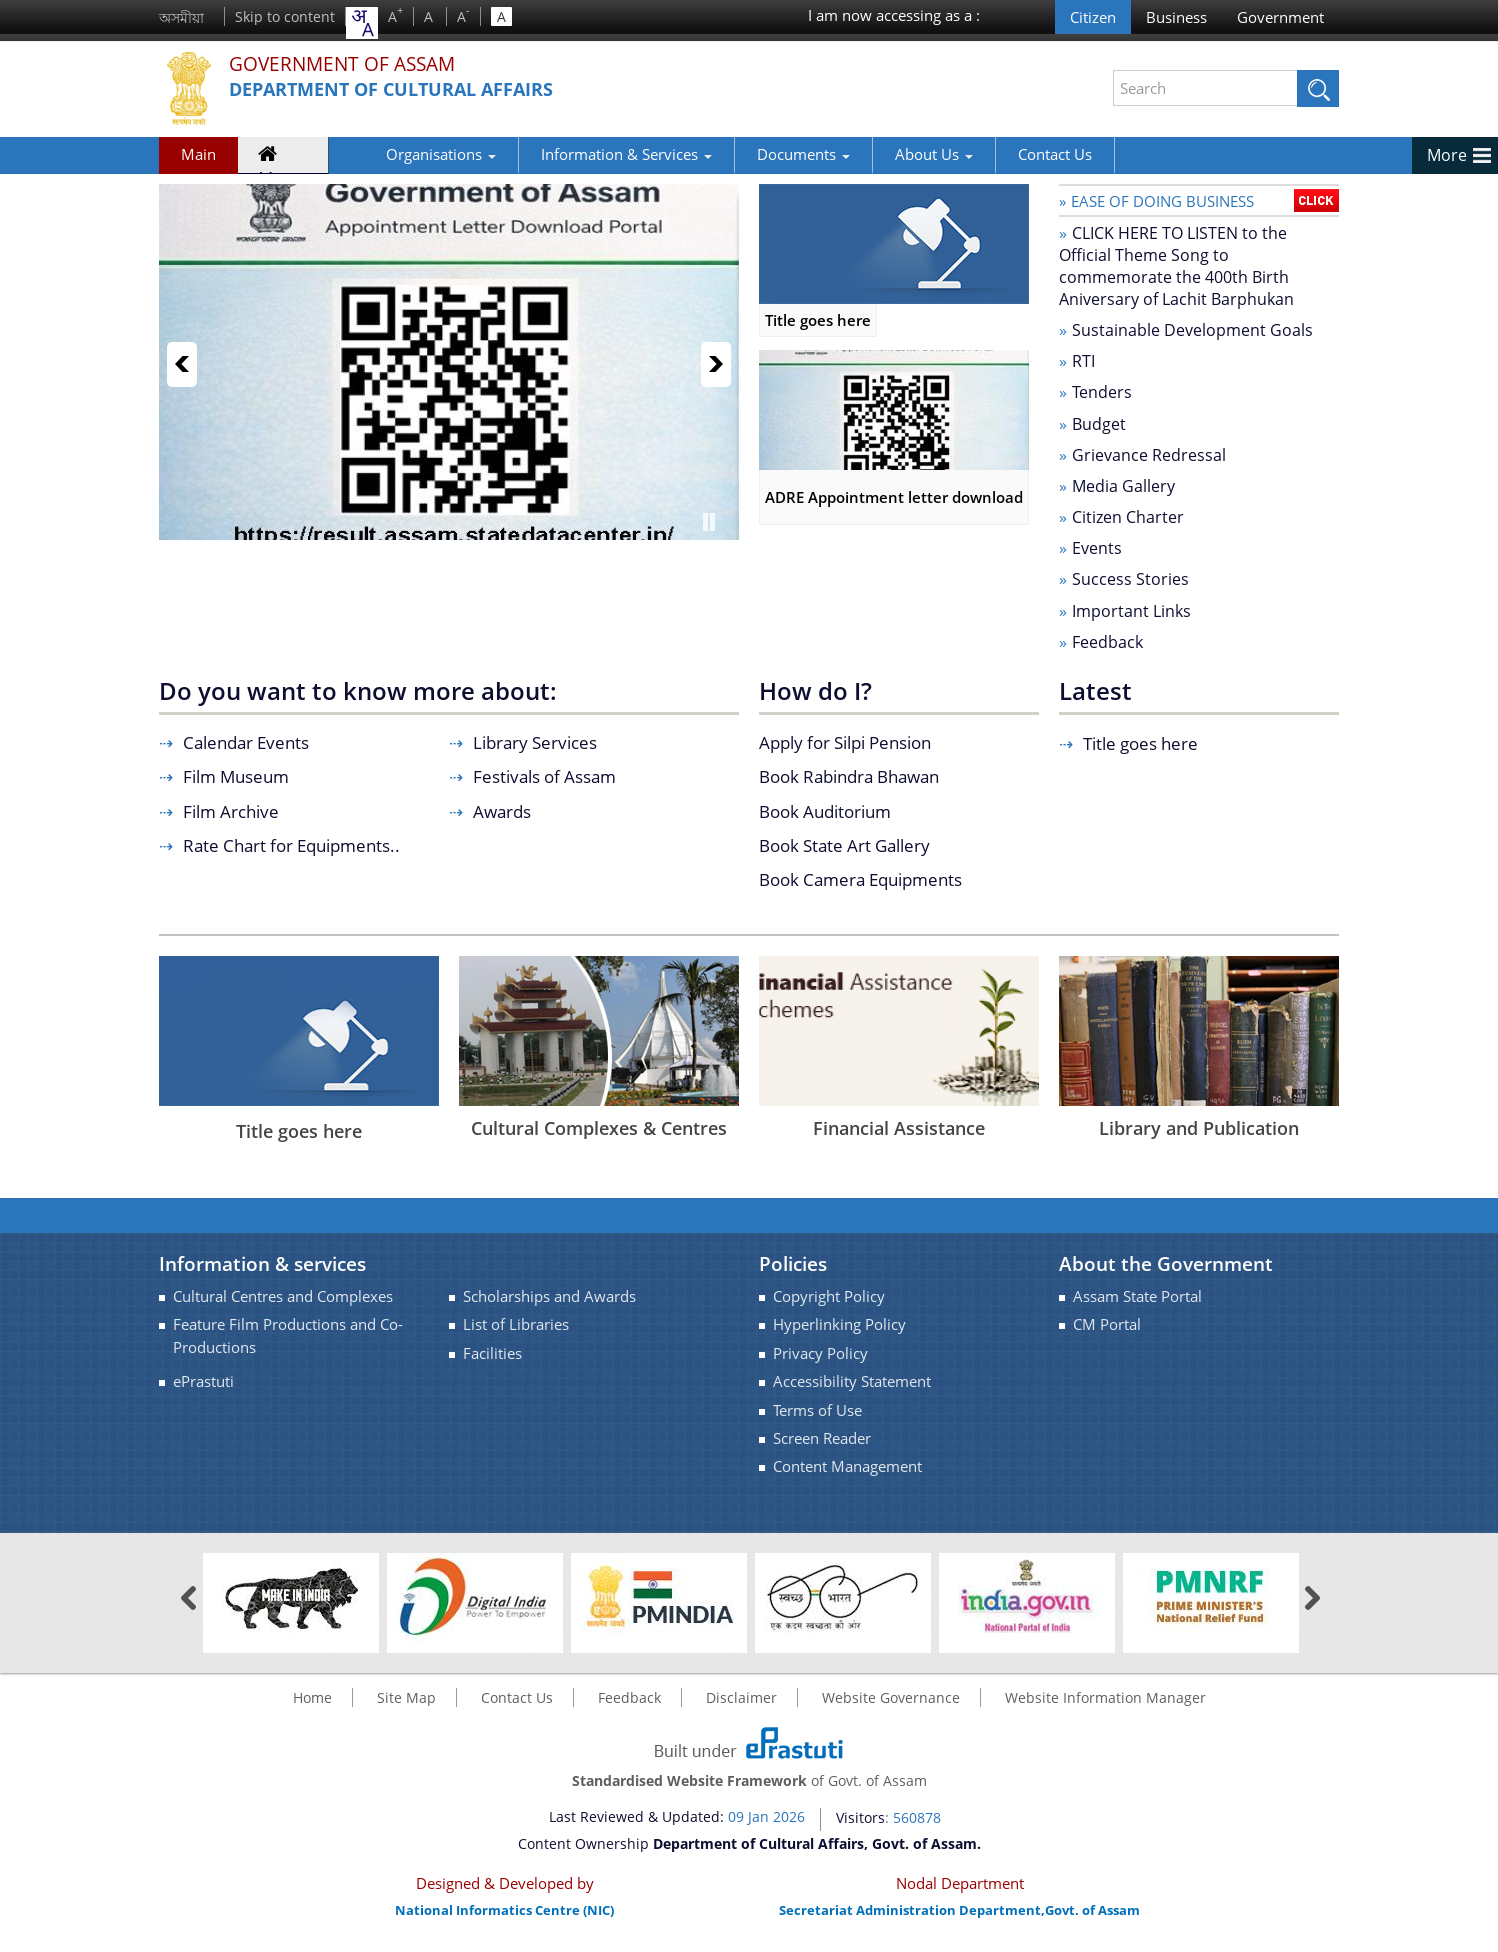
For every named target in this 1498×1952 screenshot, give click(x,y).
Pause (709, 522)
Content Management (847, 1466)
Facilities (492, 1353)
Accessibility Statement (852, 1381)
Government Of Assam (360, 64)
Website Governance (891, 1697)
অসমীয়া (181, 17)
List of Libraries (516, 1324)
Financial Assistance (899, 1128)
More (1447, 155)
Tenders (1102, 392)
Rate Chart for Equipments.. (291, 845)
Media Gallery (1123, 486)
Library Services (535, 742)
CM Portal (1107, 1324)
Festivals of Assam (544, 776)
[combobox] (362, 23)
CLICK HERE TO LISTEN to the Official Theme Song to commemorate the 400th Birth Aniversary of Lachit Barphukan (1176, 266)
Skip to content (285, 16)
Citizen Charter (1128, 517)
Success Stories (1130, 579)
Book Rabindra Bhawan (849, 776)
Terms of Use (817, 1410)
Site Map (406, 1697)
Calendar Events (246, 742)
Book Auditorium (825, 811)
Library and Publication (1199, 1128)
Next (716, 364)
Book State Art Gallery (844, 845)
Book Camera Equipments (860, 879)
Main (198, 154)
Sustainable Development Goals (1192, 330)
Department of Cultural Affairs (410, 89)
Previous (182, 364)
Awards (502, 811)
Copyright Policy (829, 1296)
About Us (871, 154)
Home (279, 158)
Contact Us (992, 154)
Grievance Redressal (1149, 455)
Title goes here (894, 320)
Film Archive (231, 811)
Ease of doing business (1162, 201)
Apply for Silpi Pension (845, 742)
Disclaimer (741, 1697)
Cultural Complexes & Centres (599, 1128)
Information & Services (563, 154)
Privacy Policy (820, 1353)
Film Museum (236, 776)
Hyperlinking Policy (839, 1324)
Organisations (378, 154)
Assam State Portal (1137, 1296)
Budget (1099, 424)
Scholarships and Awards (549, 1296)
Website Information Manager (1105, 1697)
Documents (740, 154)
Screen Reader (822, 1438)
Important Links (1131, 611)
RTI (1083, 361)
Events (1097, 548)
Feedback (1107, 642)
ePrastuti (203, 1381)
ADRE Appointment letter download (894, 497)
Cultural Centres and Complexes (283, 1296)
